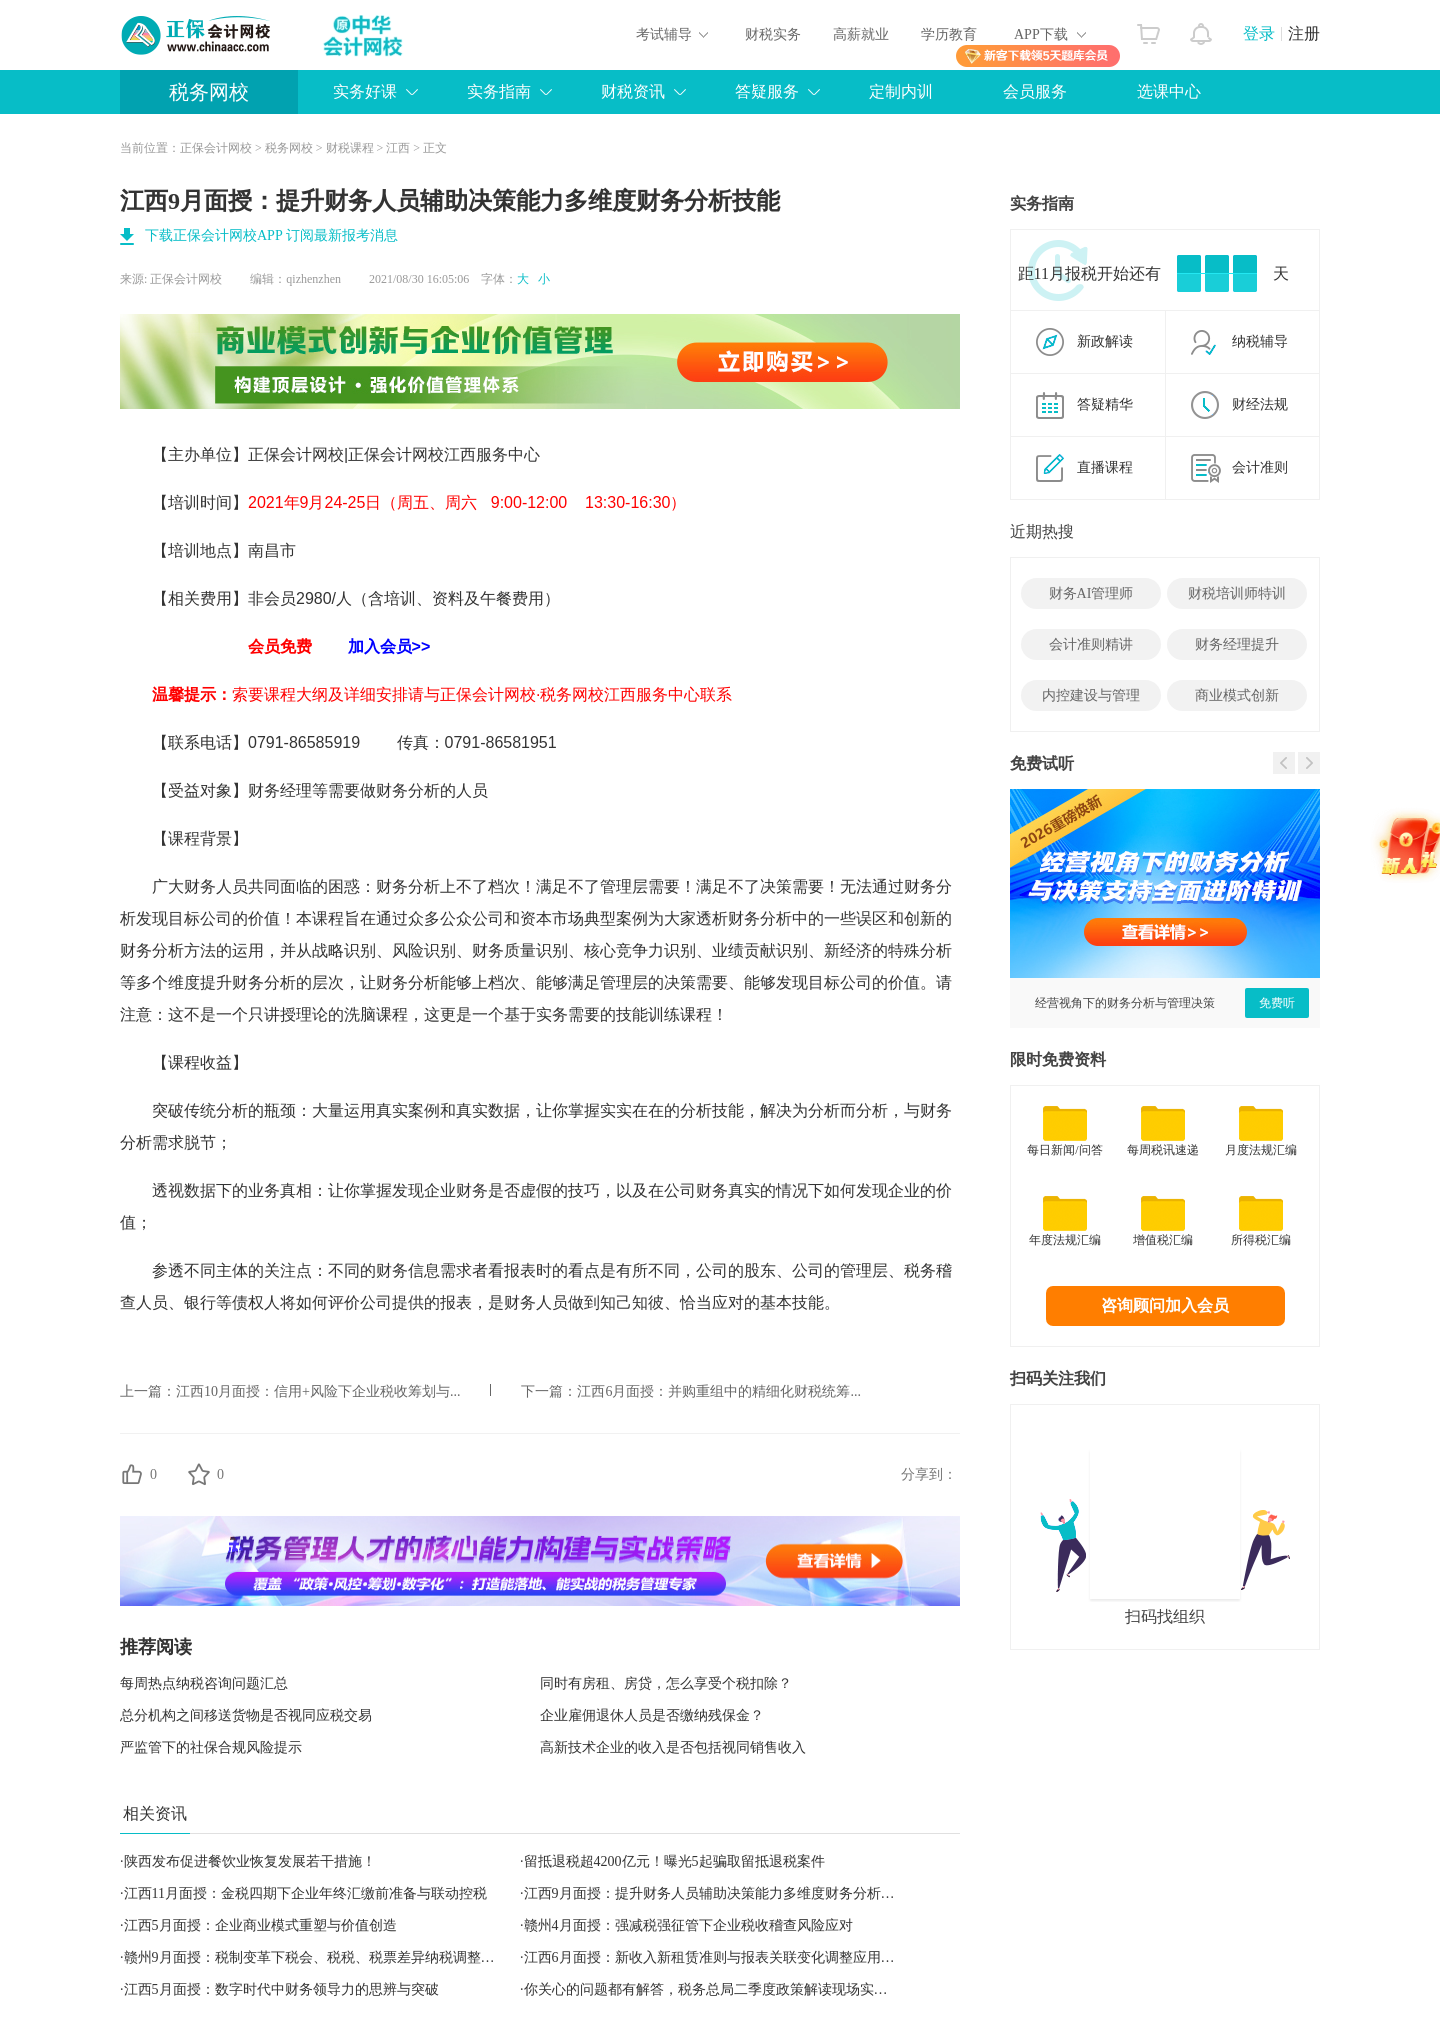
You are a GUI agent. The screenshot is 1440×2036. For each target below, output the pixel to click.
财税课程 (350, 148)
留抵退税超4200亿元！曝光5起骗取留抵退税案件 (674, 1861)
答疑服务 (767, 91)
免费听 (1277, 1003)
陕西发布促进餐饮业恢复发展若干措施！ (250, 1861)
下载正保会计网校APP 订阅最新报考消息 (271, 235)
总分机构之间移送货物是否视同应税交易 (246, 1715)
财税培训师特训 (1237, 593)
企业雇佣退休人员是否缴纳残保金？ (652, 1715)
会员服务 (1035, 91)
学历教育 (949, 34)
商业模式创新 (1237, 695)
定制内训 (901, 91)
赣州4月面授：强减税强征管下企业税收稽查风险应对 (688, 1925)
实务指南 (499, 91)
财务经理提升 (1237, 644)
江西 (398, 148)
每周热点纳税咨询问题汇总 (204, 1683)
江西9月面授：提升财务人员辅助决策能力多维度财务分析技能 (716, 1893)
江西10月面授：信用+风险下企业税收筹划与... (318, 1391)
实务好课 (365, 91)
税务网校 (209, 92)
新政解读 (1105, 341)
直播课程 (1105, 467)
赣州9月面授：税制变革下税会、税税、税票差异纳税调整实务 (316, 1957)
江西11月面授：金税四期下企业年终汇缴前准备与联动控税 (305, 1893)
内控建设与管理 (1091, 695)
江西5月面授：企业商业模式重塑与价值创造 (260, 1925)
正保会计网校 (216, 148)
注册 (1304, 33)
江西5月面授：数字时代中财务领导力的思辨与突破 (281, 1989)
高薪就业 (861, 34)
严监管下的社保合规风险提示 (211, 1747)
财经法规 (1260, 404)
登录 (1259, 33)
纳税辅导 (1260, 341)
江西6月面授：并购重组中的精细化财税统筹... (719, 1391)
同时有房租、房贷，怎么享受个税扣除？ (666, 1683)
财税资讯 (633, 91)
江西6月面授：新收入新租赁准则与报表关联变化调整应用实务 (716, 1957)
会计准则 (1260, 467)
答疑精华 (1105, 404)
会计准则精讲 (1091, 644)
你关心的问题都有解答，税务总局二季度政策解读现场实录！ (713, 1989)
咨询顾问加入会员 (1165, 1305)
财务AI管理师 (1091, 593)
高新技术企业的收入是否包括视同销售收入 (673, 1747)
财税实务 (773, 34)
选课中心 (1169, 91)
